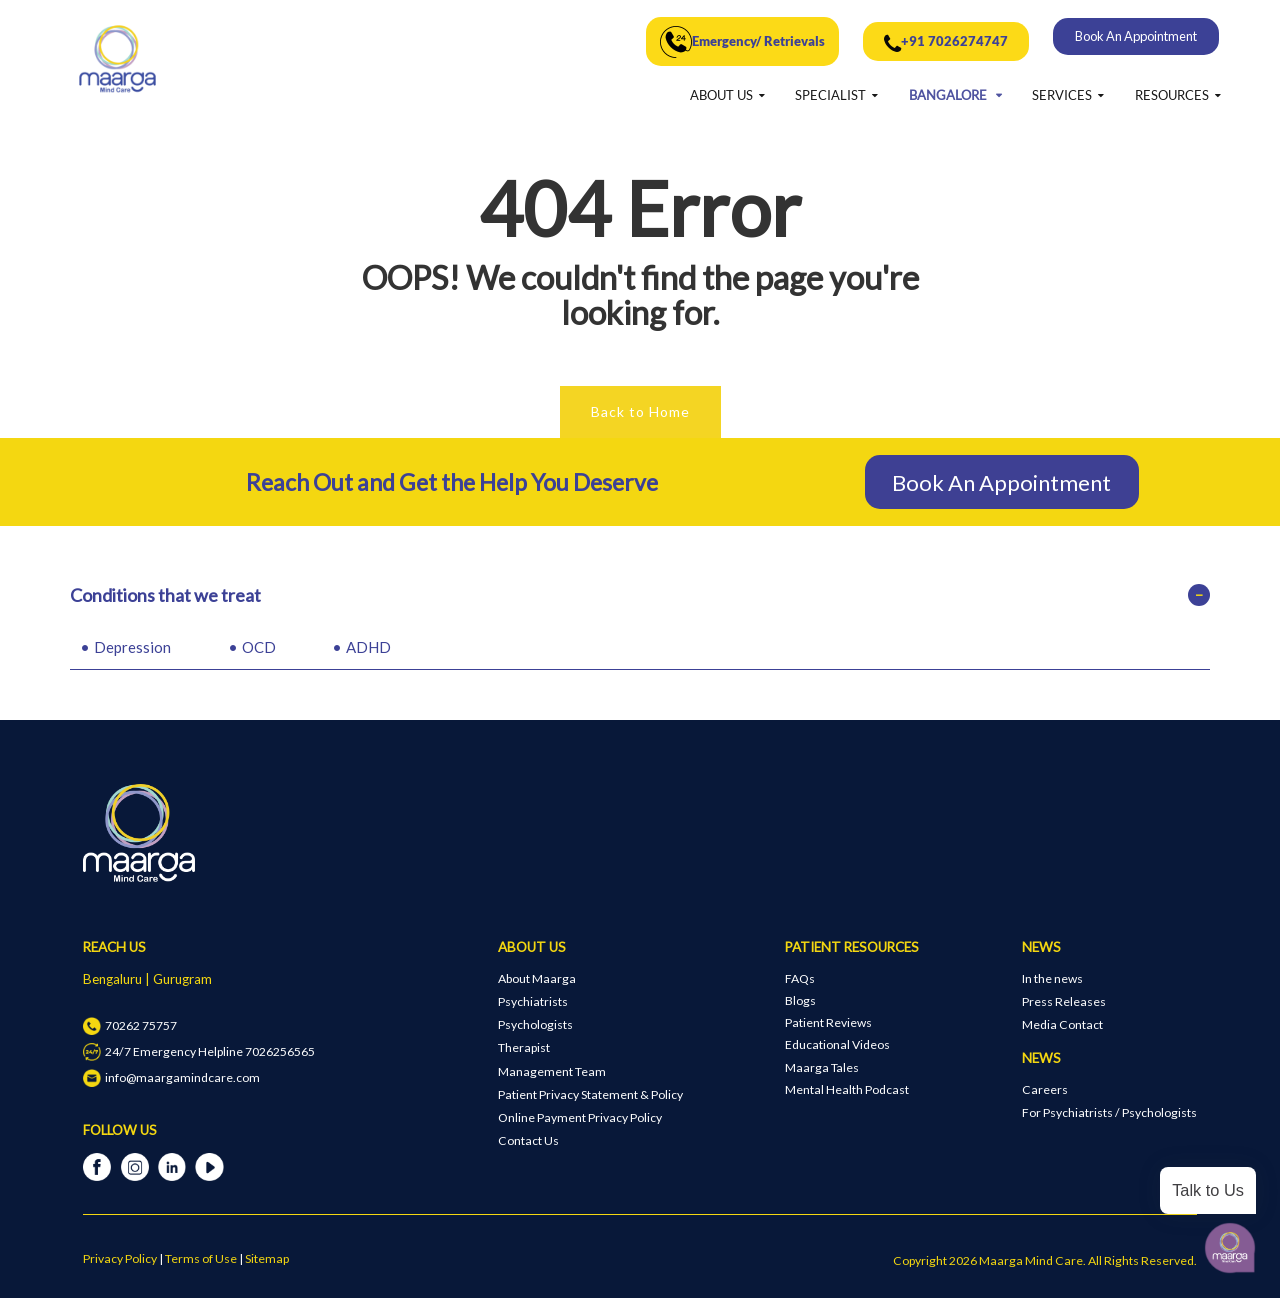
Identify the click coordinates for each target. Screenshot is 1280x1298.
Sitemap (267, 1258)
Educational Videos (837, 1044)
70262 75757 (129, 1025)
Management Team (552, 1071)
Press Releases (1064, 1001)
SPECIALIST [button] (830, 95)
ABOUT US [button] (721, 95)
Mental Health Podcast (847, 1089)
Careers (1045, 1089)
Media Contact (1062, 1024)
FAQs (800, 978)
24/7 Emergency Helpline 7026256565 (198, 1051)
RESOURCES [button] (1172, 95)
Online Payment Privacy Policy (580, 1117)
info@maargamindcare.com (171, 1077)
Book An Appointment (1136, 36)
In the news (1052, 978)
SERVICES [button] (1062, 95)
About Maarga (537, 978)
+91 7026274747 (946, 44)
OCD (259, 647)
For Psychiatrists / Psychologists (1109, 1112)
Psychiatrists (533, 1001)
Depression (132, 647)
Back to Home (640, 411)
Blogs (800, 1000)
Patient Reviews (828, 1022)
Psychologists (535, 1024)
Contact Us (528, 1140)
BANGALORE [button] (949, 95)
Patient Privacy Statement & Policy (590, 1094)
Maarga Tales (822, 1067)
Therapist (524, 1047)
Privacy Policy (120, 1258)
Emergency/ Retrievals (742, 42)
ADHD (368, 647)
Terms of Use (201, 1258)
